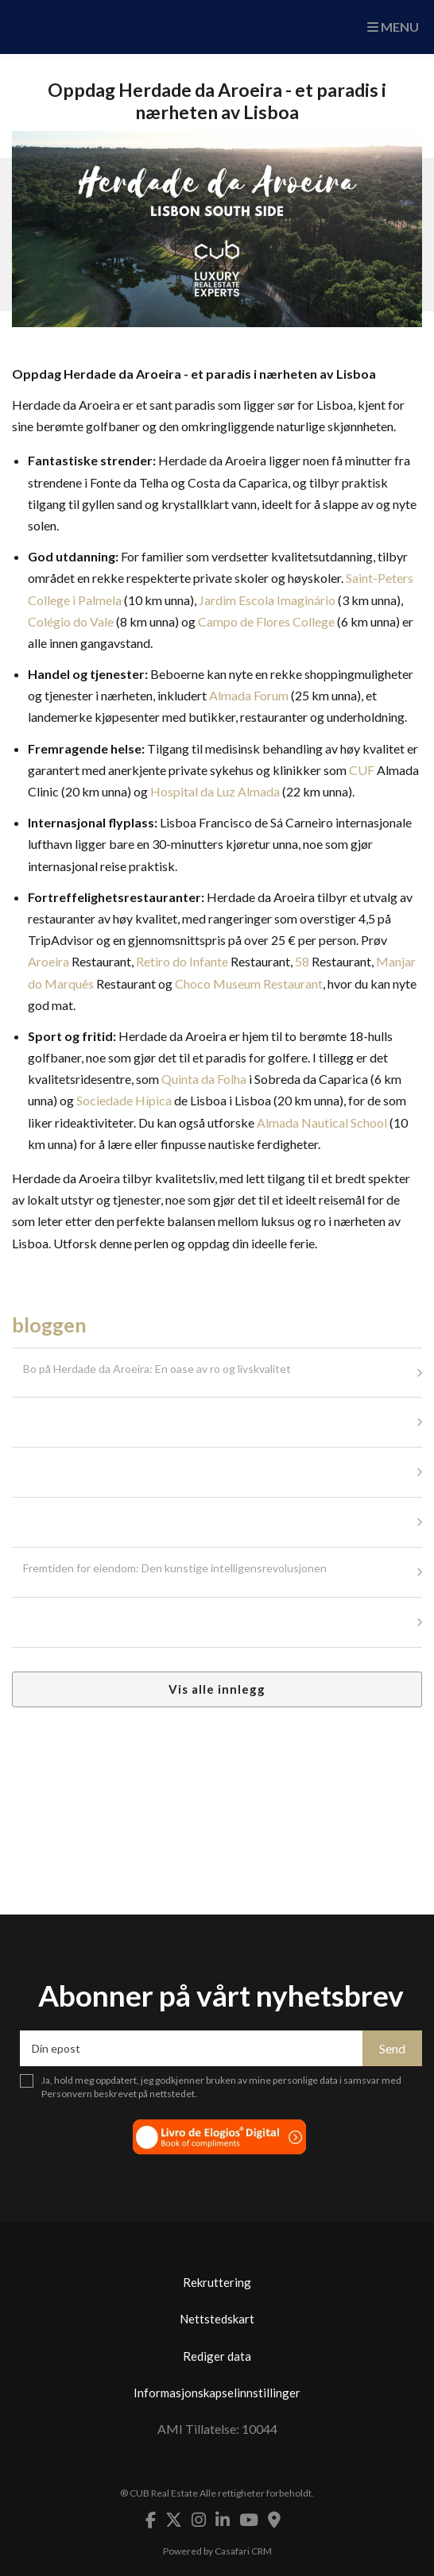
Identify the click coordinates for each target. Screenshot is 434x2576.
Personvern (66, 2094)
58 (302, 961)
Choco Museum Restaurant (249, 983)
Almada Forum (249, 695)
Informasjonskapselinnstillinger (217, 2392)
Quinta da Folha (203, 1078)
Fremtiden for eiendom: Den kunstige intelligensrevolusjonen (175, 1568)
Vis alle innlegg (217, 1689)
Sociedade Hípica (124, 1100)
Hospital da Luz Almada (215, 791)
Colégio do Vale (71, 621)
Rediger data (217, 2356)
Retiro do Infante (182, 961)
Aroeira (48, 961)
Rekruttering (217, 2282)
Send (392, 2048)
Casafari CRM (243, 2551)
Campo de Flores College (266, 621)
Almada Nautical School (322, 1122)
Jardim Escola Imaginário (267, 599)
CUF (361, 769)
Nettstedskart (217, 2319)
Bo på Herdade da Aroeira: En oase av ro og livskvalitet (157, 1368)
